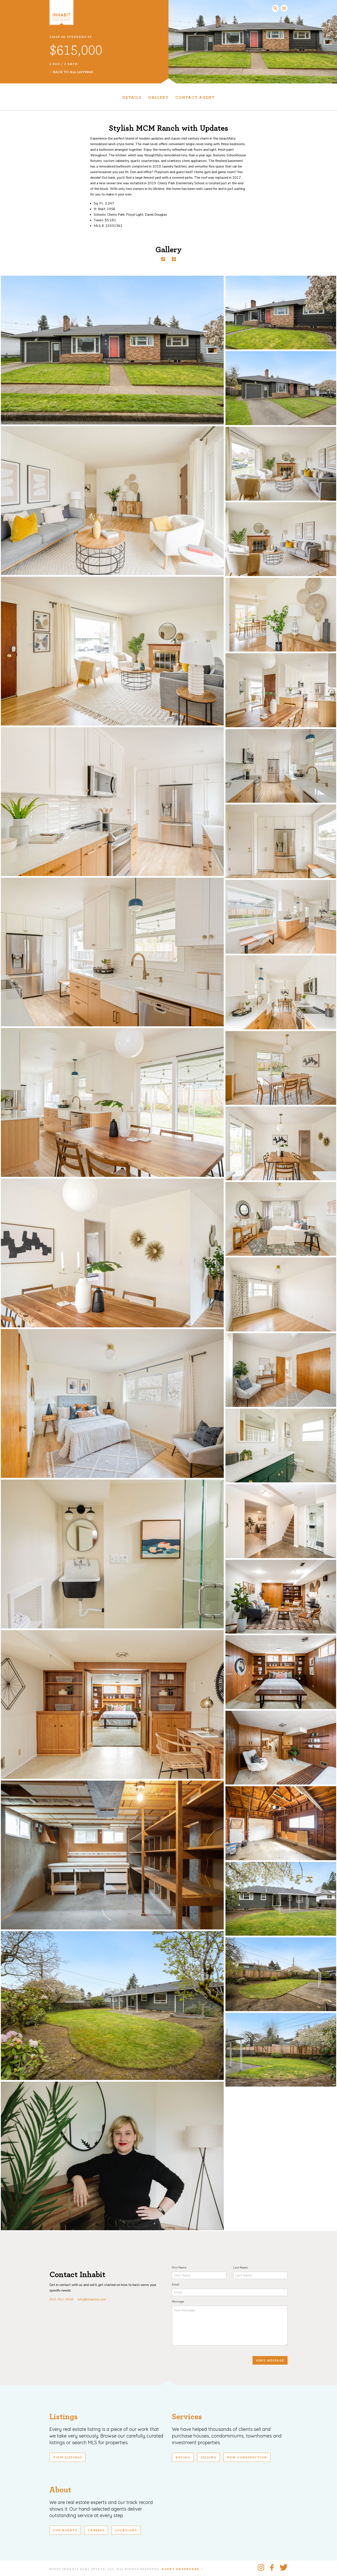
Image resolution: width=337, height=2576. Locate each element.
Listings (63, 2417)
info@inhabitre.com (92, 2299)
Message (178, 2301)
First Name (179, 2268)
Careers (96, 2530)
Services (187, 2417)
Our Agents (65, 2530)
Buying (183, 2457)
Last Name (240, 2268)
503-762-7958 (61, 2299)
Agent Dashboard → (182, 2569)
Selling (208, 2457)
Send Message (270, 2360)
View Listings (67, 2457)
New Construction (247, 2457)
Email (175, 2284)
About (60, 2490)
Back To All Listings (73, 72)
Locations (126, 2530)
